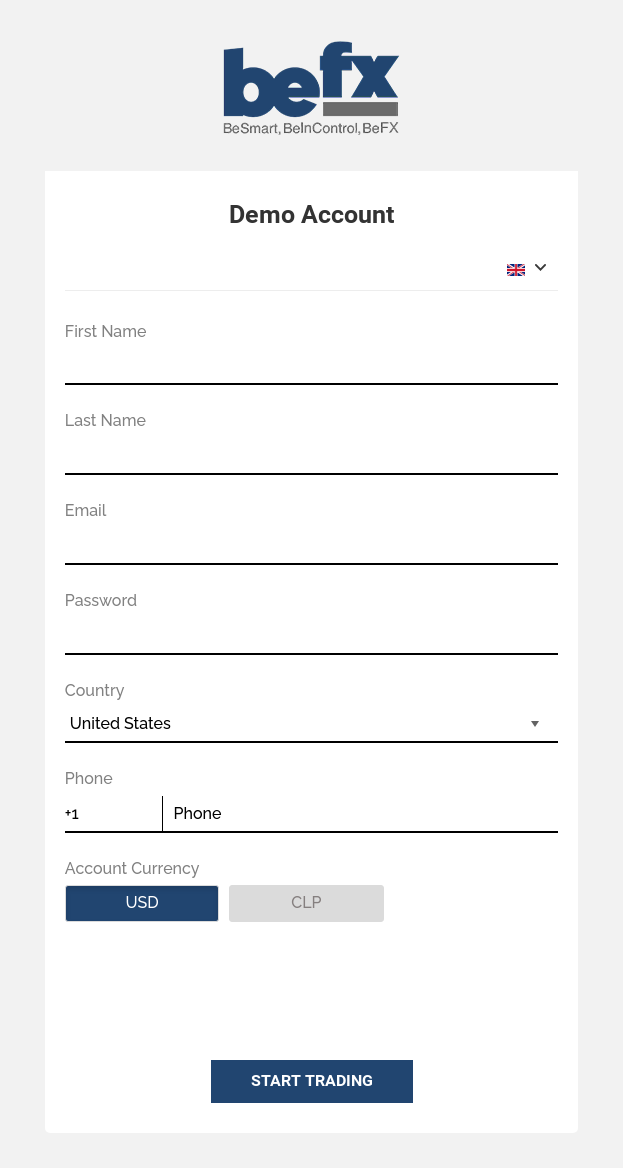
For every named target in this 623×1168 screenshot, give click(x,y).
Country (95, 690)
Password (101, 600)
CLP (337, 902)
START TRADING (312, 1080)
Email (86, 510)
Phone (89, 778)
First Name (106, 331)
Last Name (105, 420)
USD (172, 902)
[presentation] (217, 986)
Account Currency (132, 868)
